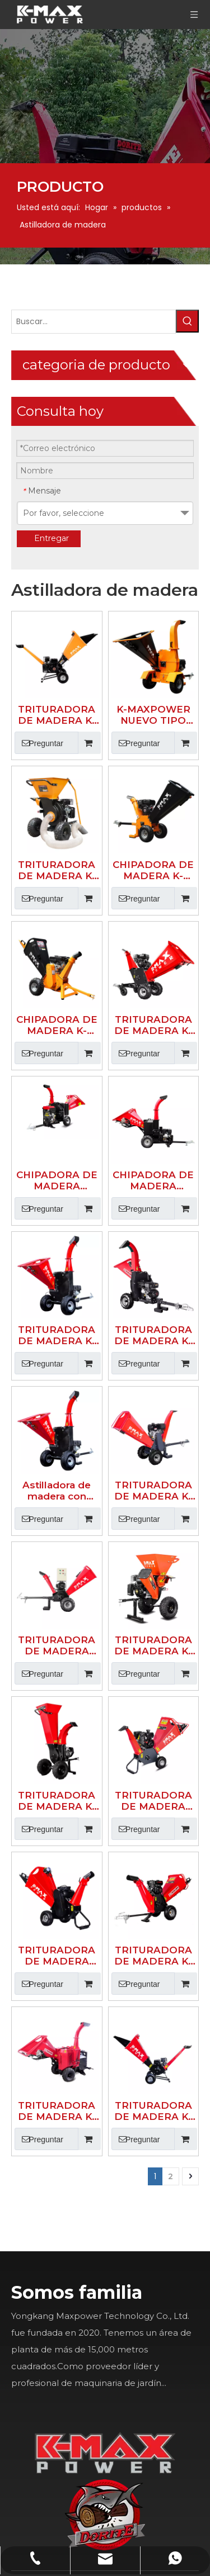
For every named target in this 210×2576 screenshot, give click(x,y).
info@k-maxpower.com (182, 2354)
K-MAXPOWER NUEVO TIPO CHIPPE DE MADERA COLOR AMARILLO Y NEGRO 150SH (152, 552)
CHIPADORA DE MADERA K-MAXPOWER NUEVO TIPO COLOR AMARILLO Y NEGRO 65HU (99, 776)
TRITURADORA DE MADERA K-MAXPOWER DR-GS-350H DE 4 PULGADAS (152, 1449)
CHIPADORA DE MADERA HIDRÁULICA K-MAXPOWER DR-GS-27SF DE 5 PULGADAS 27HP (99, 888)
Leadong (85, 2568)
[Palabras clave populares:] (45, 441)
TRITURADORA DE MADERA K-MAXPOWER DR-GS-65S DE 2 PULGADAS (152, 1561)
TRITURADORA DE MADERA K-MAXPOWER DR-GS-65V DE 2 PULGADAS (99, 1337)
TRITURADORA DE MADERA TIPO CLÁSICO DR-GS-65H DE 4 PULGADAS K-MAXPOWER (152, 1337)
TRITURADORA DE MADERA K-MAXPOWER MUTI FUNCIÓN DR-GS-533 (152, 1225)
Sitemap (126, 2568)
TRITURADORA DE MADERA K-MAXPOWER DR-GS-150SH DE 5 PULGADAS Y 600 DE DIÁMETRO (152, 1000)
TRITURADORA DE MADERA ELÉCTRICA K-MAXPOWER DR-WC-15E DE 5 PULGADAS (99, 1225)
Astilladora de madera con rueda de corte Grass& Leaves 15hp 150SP (99, 1113)
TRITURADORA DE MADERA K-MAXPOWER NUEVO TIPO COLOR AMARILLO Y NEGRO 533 (99, 664)
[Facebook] (83, 2112)
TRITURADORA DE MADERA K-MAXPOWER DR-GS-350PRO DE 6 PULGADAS (152, 776)
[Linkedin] (83, 2155)
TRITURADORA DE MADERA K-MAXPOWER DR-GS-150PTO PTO (99, 1561)
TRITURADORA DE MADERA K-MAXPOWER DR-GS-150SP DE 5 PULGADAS (99, 1000)
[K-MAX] (149, 1758)
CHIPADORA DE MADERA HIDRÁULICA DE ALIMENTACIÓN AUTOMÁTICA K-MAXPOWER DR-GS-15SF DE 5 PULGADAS (152, 888)
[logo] (192, 1740)
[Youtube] (83, 2198)
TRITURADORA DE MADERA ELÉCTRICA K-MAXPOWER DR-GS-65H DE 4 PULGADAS (99, 1449)
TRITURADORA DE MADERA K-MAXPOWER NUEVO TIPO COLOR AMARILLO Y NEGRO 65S (99, 552)
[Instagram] (83, 2242)
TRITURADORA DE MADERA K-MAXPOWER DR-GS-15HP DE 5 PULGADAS (152, 1113)
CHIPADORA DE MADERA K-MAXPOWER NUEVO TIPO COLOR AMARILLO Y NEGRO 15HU (152, 664)
